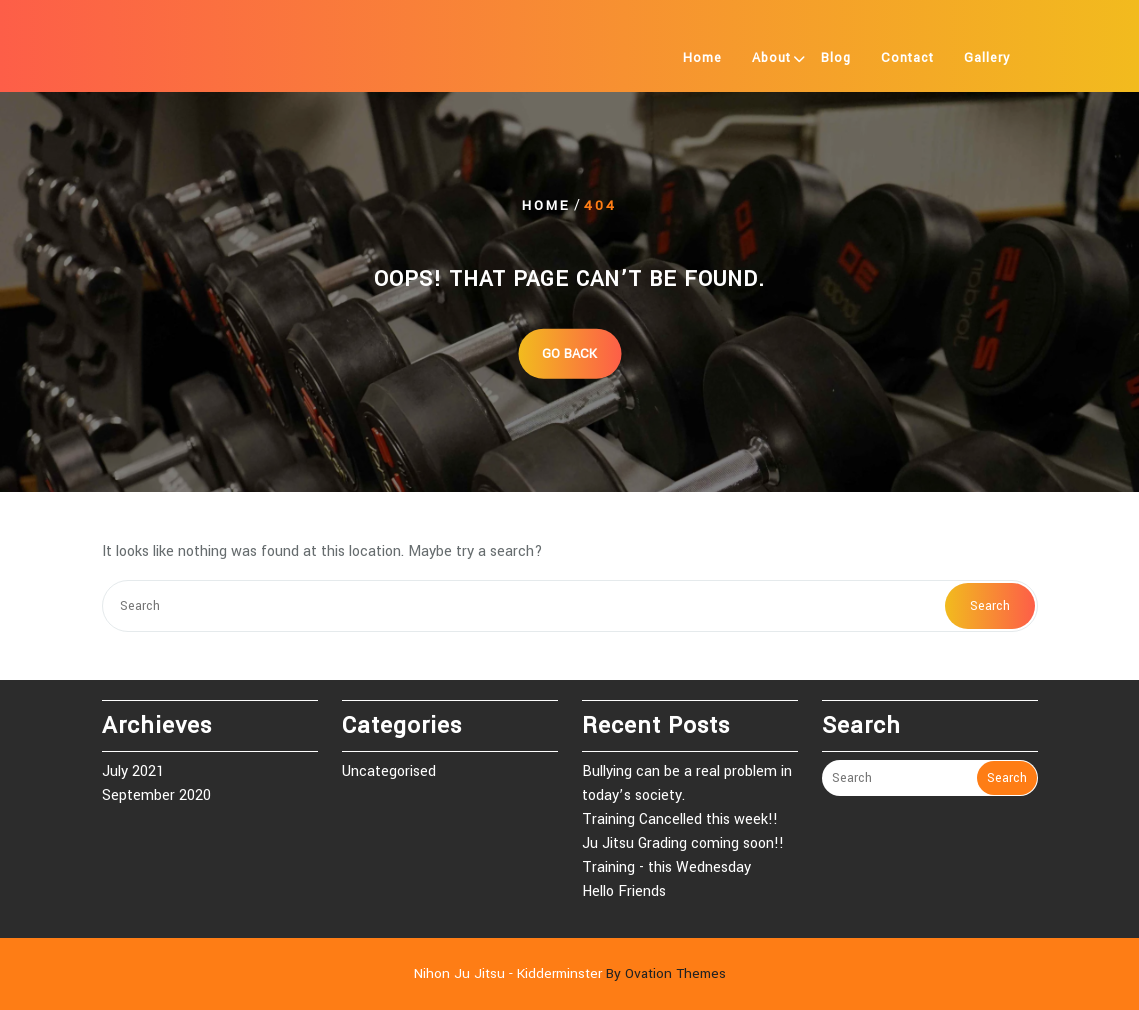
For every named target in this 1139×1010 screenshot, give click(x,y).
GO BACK (569, 353)
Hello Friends (624, 891)
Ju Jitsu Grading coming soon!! (683, 843)
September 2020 (156, 795)
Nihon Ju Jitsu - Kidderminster (570, 973)
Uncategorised (389, 771)
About (771, 58)
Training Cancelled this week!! (680, 819)
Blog (836, 58)
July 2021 (133, 771)
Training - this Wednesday (666, 867)
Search (990, 606)
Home (702, 58)
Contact (907, 58)
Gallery (987, 58)
